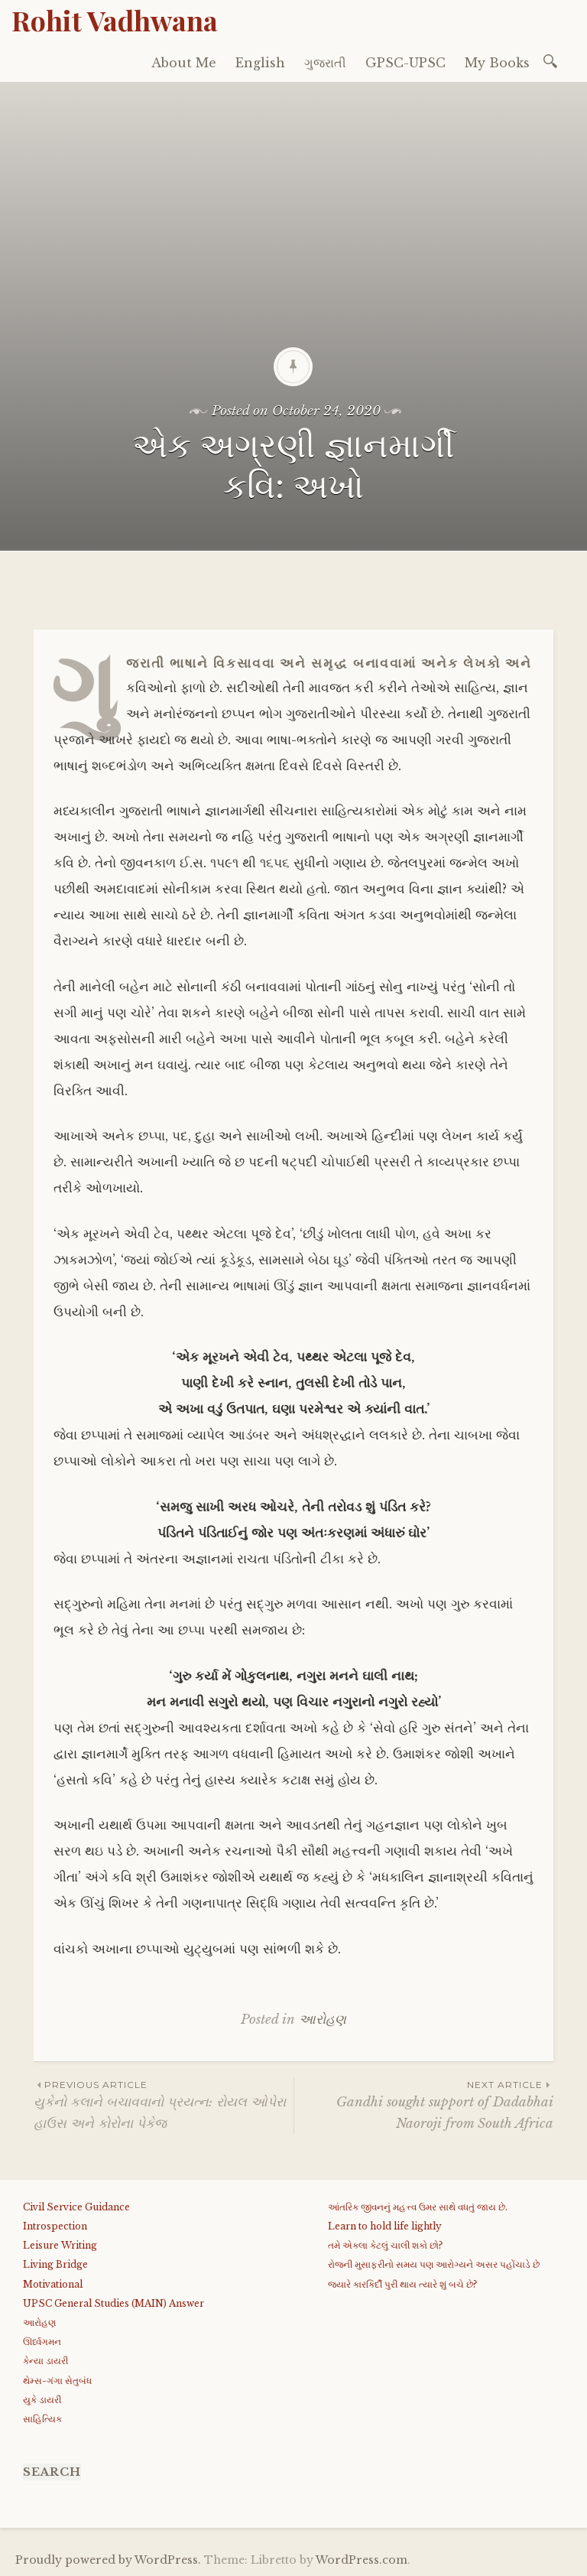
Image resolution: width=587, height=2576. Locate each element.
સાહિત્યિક (42, 2419)
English (260, 62)
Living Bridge (55, 2264)
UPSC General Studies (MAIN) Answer (113, 2303)
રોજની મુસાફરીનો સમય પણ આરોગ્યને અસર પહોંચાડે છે (434, 2264)
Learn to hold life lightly (385, 2226)
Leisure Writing (60, 2245)
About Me (183, 62)
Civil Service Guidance (76, 2207)
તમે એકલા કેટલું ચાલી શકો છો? (385, 2245)
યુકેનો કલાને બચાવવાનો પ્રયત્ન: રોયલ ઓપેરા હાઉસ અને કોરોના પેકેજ (164, 2104)
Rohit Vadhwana (114, 20)
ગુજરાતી (325, 62)
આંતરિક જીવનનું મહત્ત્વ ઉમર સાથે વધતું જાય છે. (418, 2207)
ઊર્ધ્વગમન (42, 2341)
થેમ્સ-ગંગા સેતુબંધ (57, 2380)
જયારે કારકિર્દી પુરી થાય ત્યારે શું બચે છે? (402, 2284)
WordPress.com (361, 2560)
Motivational (53, 2284)
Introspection (55, 2226)
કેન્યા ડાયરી (45, 2360)
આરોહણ (322, 2020)
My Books (497, 62)
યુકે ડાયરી (42, 2399)
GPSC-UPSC (405, 62)
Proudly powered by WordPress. (108, 2560)
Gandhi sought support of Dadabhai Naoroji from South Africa (423, 2104)
